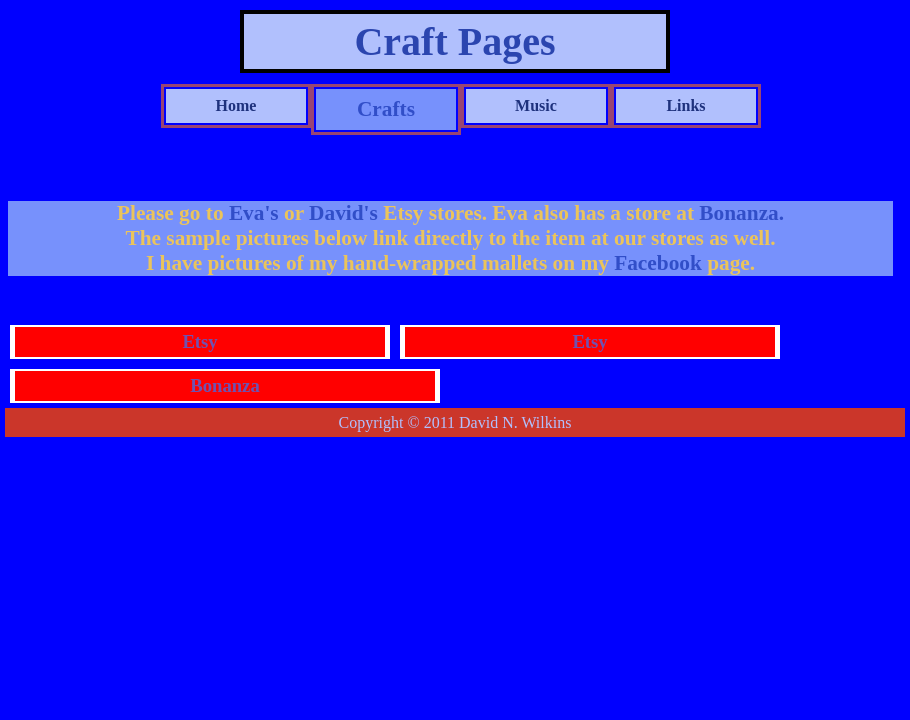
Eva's (256, 213)
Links (685, 105)
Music (536, 105)
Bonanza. (741, 213)
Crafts (386, 109)
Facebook (655, 263)
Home (236, 105)
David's (346, 213)
